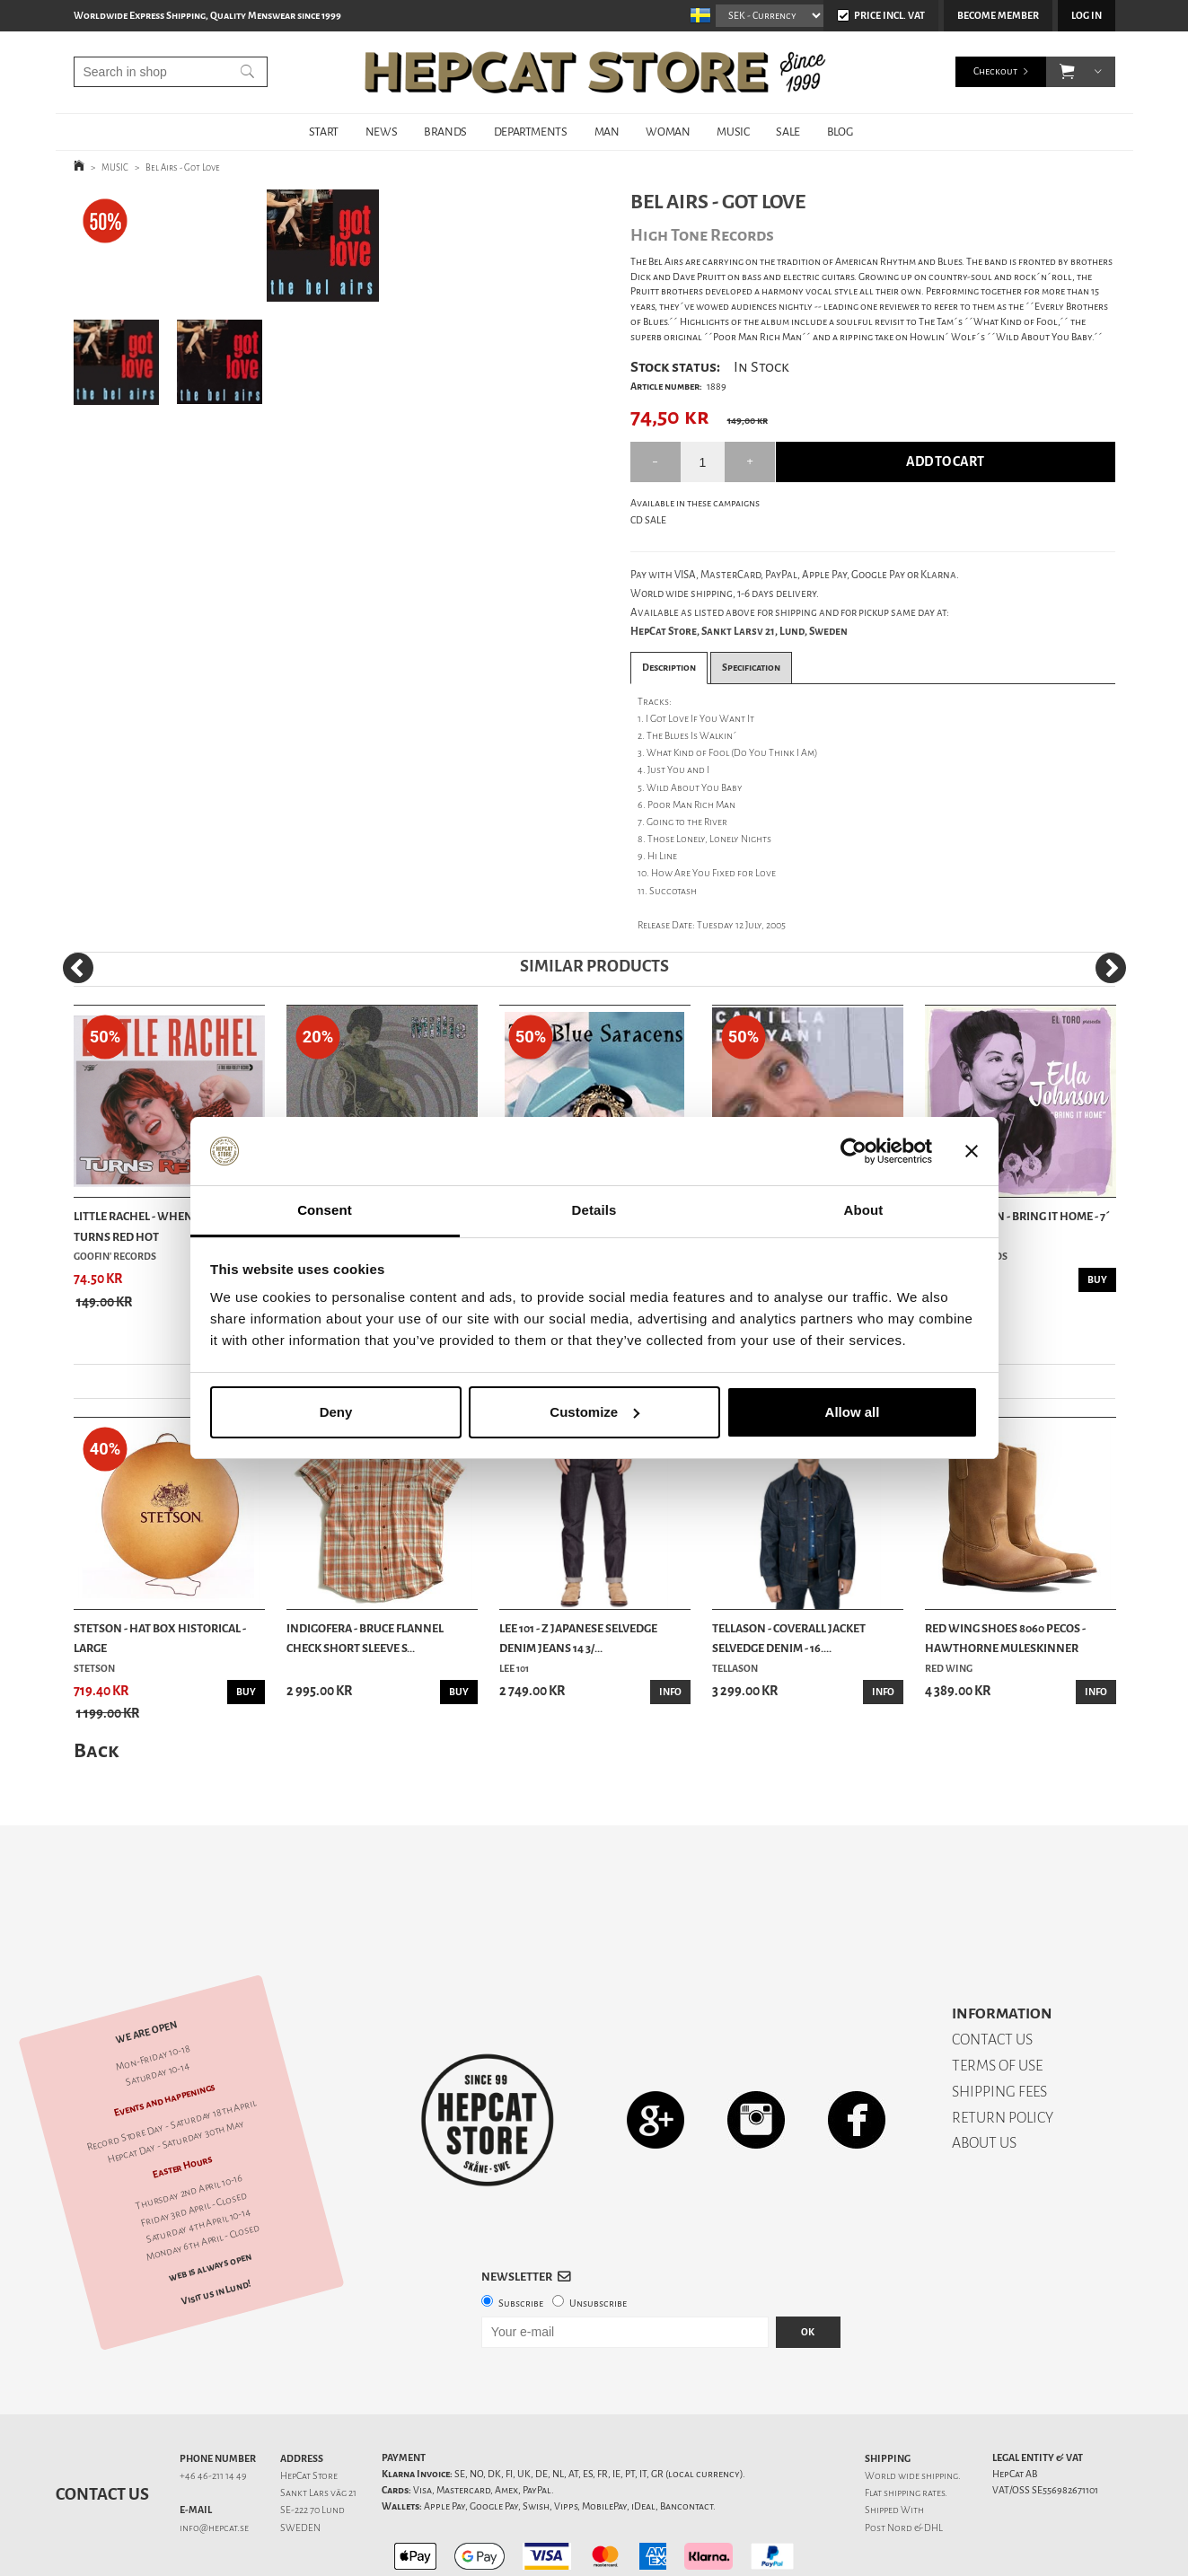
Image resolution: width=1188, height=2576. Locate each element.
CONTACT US (992, 1976)
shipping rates (914, 2430)
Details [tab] (594, 1210)
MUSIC (733, 131)
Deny (336, 1412)
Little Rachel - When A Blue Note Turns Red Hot (168, 1226)
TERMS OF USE (997, 2002)
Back (96, 1750)
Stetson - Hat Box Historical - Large (160, 1638)
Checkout (995, 71)
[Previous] (78, 968)
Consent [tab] (324, 1210)
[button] (1067, 72)
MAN (607, 131)
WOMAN (668, 131)
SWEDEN (300, 2465)
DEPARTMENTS (531, 131)
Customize (594, 1412)
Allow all (852, 1412)
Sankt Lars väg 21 (318, 2430)
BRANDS (445, 131)
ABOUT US (984, 2079)
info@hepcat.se (214, 2465)
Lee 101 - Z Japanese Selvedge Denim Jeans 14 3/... (578, 1638)
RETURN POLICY (1002, 2054)
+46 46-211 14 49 (213, 2413)
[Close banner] (971, 1151)
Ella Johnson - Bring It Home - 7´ (1017, 1216)
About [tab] (864, 1210)
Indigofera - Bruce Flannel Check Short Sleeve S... (365, 1638)
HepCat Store (309, 2413)
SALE (787, 131)
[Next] (1111, 968)
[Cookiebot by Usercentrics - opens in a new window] (853, 1151)
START (324, 131)
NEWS (381, 131)
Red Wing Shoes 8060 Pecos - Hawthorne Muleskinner (1005, 1638)
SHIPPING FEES (999, 2028)
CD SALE (648, 520)
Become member (998, 15)
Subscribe (520, 2240)
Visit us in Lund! (216, 2230)
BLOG (839, 131)
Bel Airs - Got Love (182, 167)
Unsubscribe (598, 2240)
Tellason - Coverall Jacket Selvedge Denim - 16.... (789, 1638)
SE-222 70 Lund (312, 2447)
